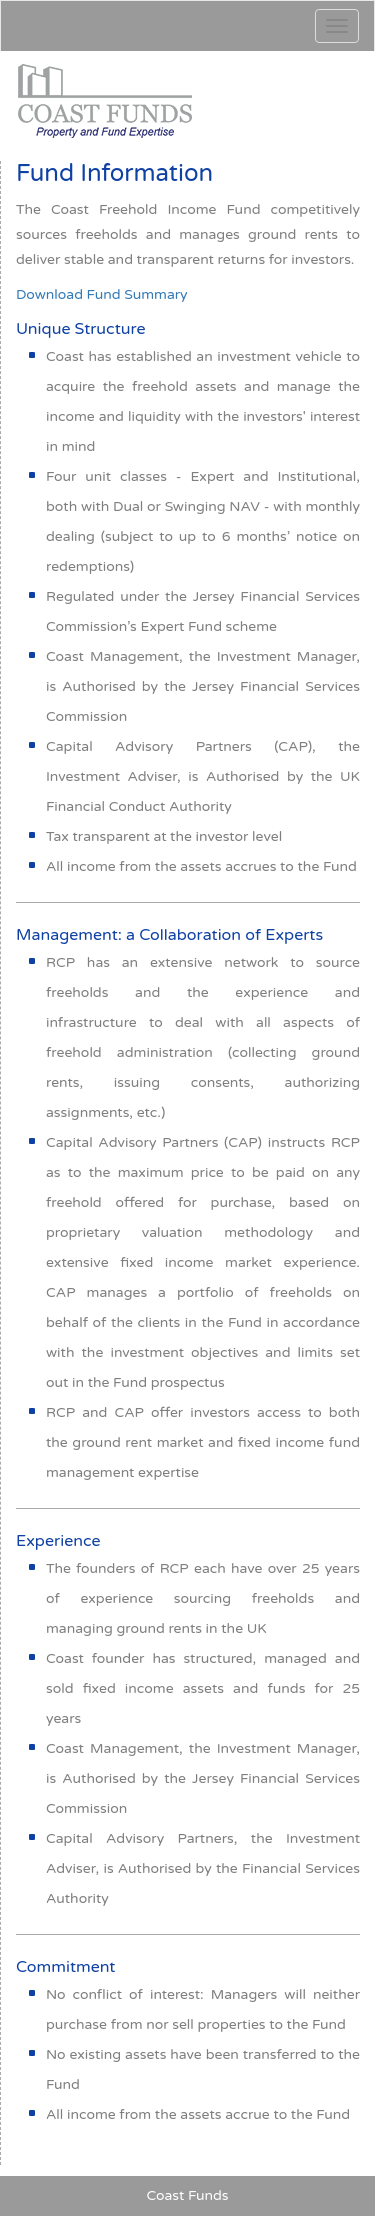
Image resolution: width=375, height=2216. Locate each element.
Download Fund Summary (102, 294)
